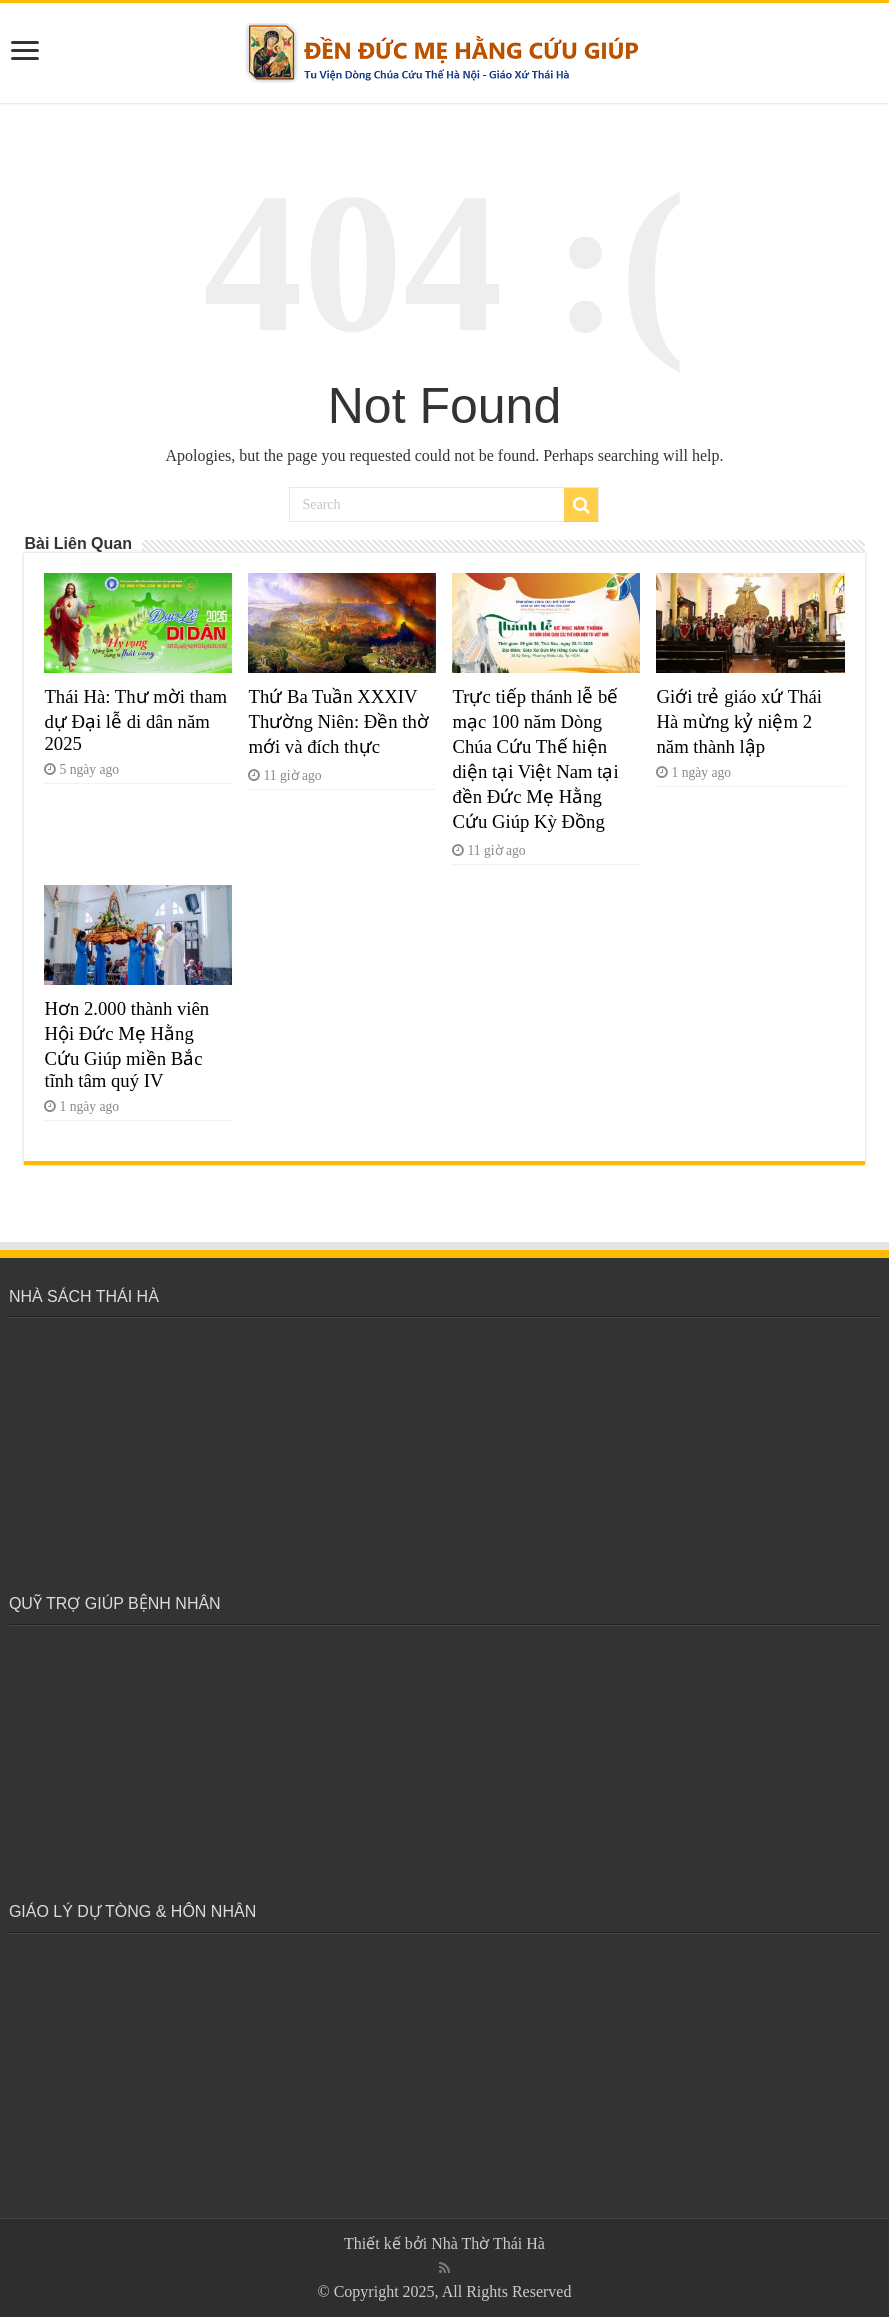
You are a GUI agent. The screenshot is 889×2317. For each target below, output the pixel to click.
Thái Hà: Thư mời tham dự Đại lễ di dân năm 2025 (135, 720)
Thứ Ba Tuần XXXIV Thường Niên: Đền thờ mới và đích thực (338, 721)
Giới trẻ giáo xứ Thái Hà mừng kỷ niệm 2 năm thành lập (739, 721)
